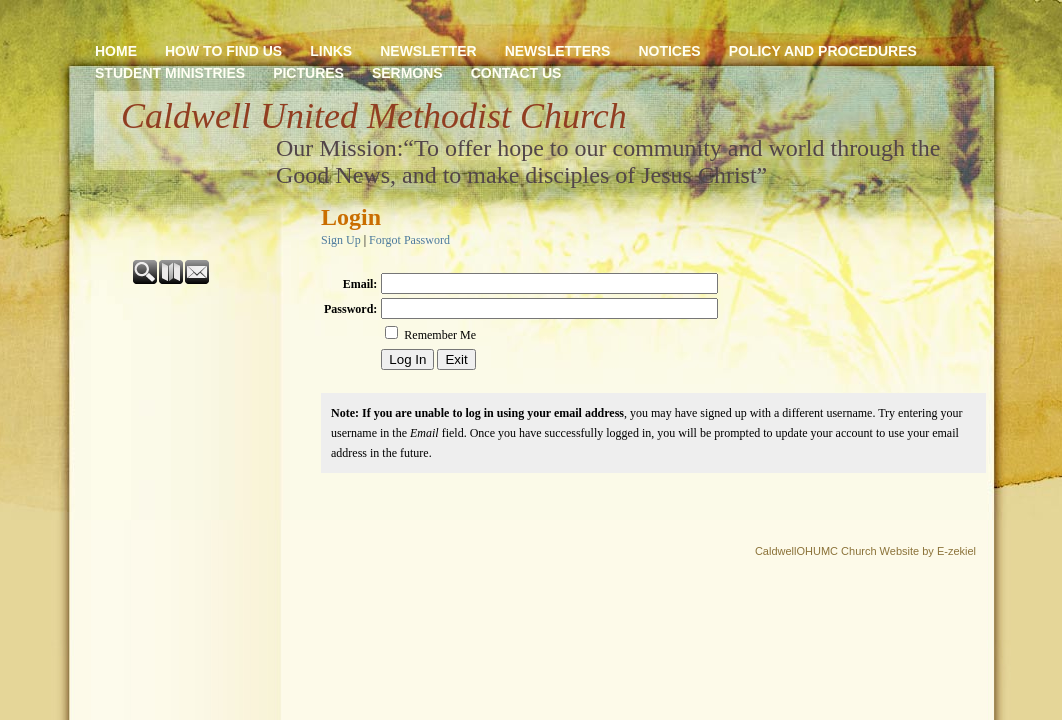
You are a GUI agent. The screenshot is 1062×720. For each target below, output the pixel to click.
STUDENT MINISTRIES (170, 73)
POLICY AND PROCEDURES (823, 51)
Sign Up (341, 240)
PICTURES (308, 73)
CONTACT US (516, 73)
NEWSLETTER (428, 51)
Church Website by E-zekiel (908, 551)
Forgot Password (409, 240)
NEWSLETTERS (558, 51)
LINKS (331, 51)
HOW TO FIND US (223, 51)
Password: (350, 309)
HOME (116, 51)
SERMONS (407, 73)
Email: (360, 284)
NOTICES (669, 51)
